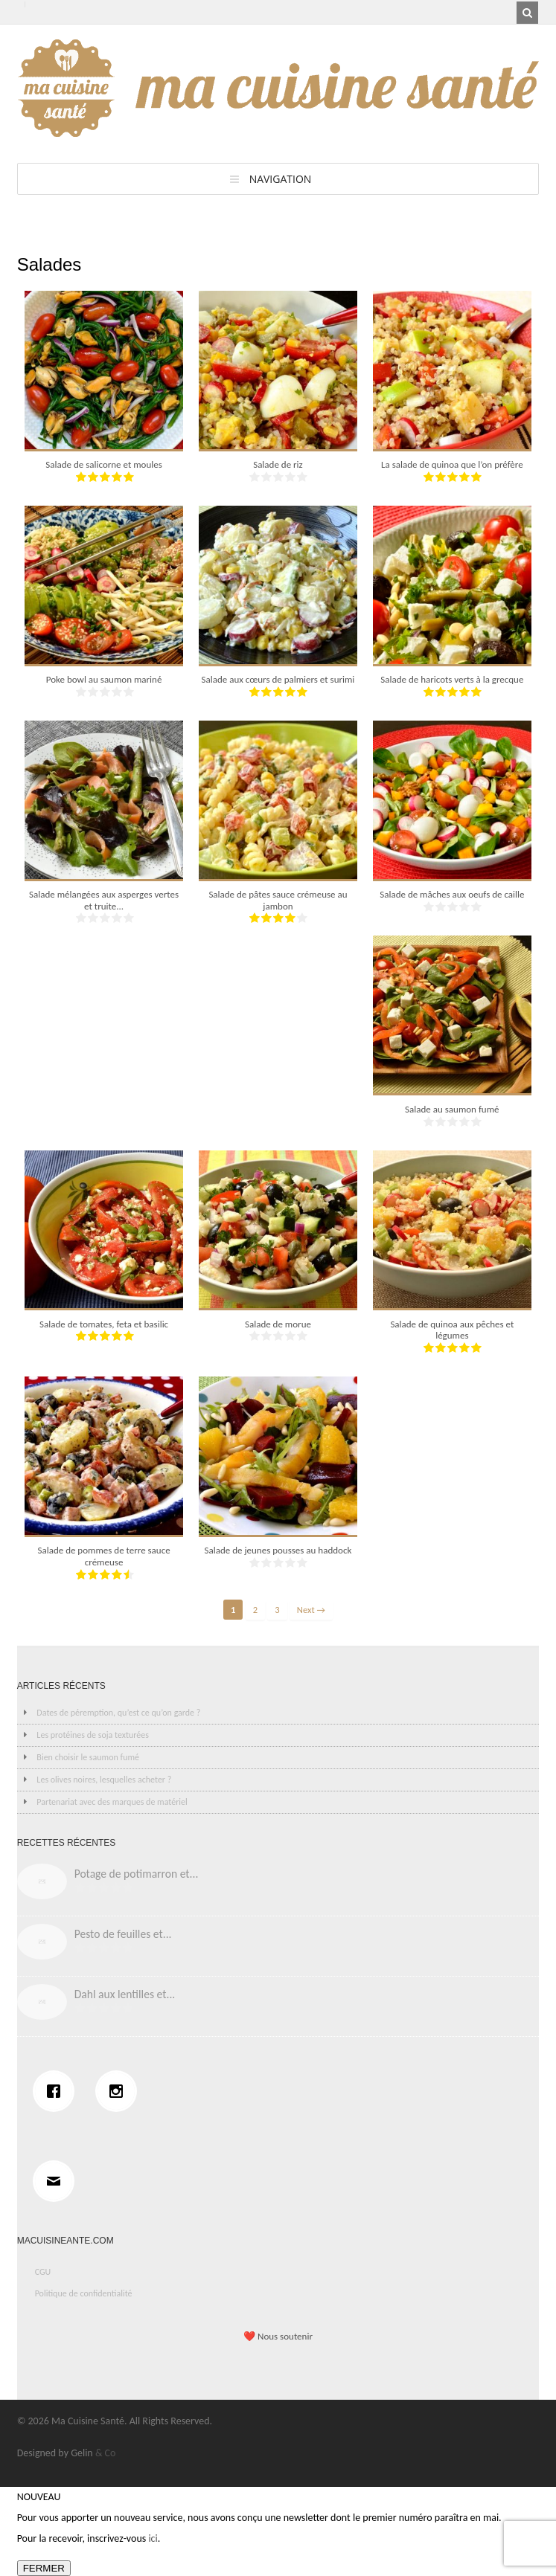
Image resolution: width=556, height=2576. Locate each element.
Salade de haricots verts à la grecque (451, 679)
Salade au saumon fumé (452, 1109)
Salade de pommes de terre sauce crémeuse (103, 1556)
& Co (105, 2453)
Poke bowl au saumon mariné (104, 679)
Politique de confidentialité (83, 2293)
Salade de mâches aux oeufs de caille (452, 894)
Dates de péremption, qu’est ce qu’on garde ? (118, 1712)
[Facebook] (57, 2091)
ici (152, 2538)
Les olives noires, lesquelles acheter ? (103, 1779)
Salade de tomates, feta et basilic (103, 1324)
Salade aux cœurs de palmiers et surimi (278, 679)
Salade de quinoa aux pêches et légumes (452, 1330)
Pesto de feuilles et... (123, 1934)
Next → (311, 1609)
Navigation (280, 179)
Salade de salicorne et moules (103, 464)
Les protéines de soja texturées (92, 1735)
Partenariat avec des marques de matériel (111, 1802)
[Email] (57, 2181)
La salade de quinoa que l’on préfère (452, 464)
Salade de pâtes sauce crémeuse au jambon (277, 900)
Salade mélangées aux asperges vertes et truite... (104, 900)
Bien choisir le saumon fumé (87, 1757)
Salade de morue (278, 1324)
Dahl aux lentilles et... (125, 1994)
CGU (43, 2272)
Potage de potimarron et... (136, 1874)
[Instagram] (120, 2091)
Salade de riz (278, 464)
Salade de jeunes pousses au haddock (278, 1550)
